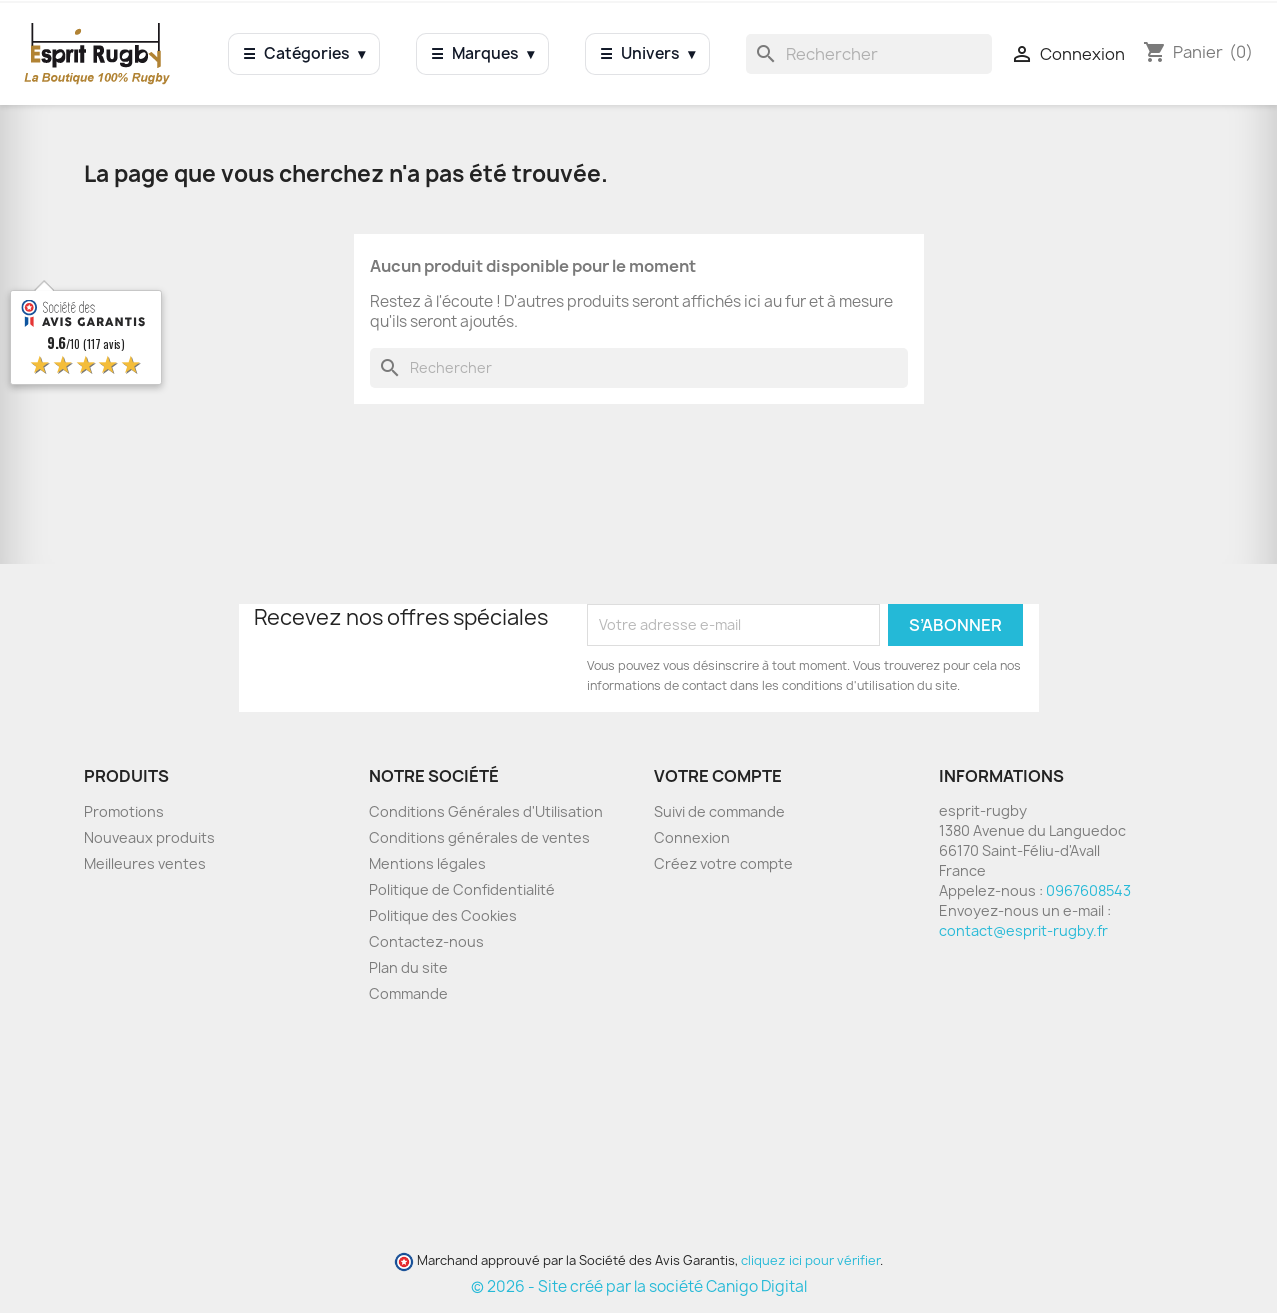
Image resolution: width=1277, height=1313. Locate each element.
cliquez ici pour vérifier (810, 1260)
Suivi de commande (719, 811)
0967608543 (1088, 890)
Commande (408, 993)
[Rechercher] (869, 54)
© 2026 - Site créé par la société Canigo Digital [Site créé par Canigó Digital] (639, 1286)
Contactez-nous (426, 941)
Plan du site (408, 967)
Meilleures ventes (145, 863)
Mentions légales (427, 863)
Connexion (692, 837)
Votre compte (718, 776)
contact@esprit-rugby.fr (1023, 930)
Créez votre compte (723, 863)
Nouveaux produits (149, 837)
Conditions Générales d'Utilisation (486, 811)
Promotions (124, 811)
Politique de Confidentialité (462, 889)
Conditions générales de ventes (479, 837)
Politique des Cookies (443, 915)
